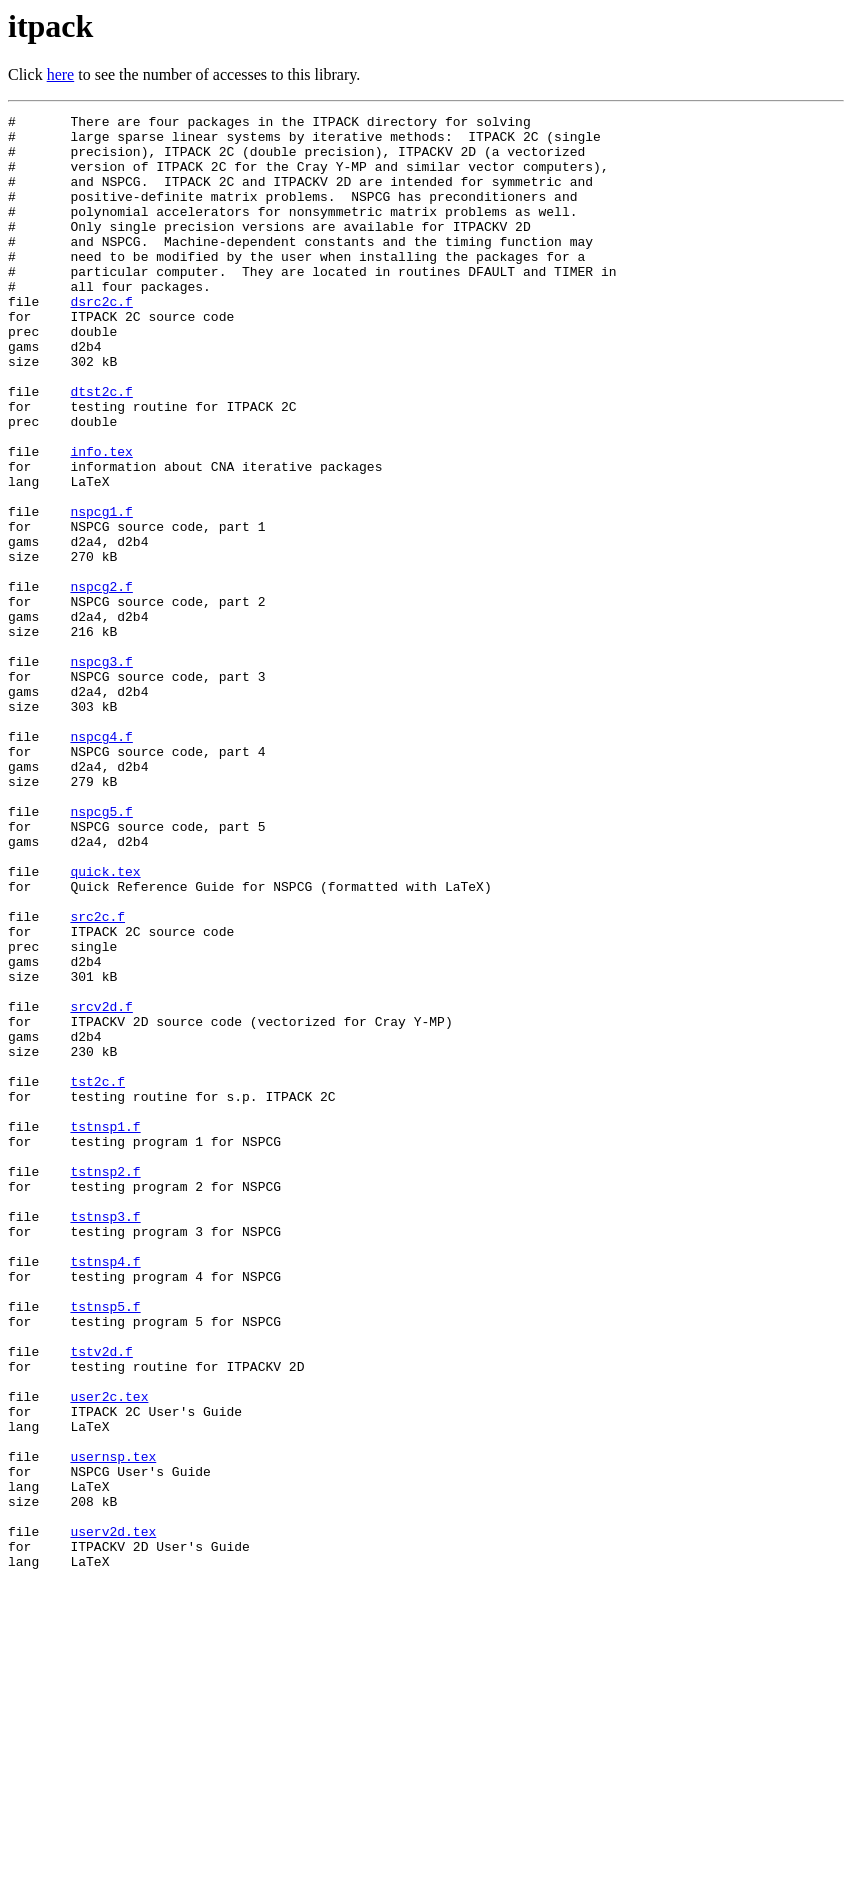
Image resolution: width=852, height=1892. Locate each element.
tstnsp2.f (105, 1384)
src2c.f (97, 1078)
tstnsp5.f (105, 1546)
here (61, 74)
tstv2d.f (101, 1600)
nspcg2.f (101, 682)
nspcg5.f (101, 952)
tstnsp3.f (105, 1438)
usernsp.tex (113, 1726)
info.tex (101, 520)
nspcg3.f (101, 772)
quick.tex (105, 1024)
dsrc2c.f (101, 340)
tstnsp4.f (105, 1492)
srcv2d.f (101, 1186)
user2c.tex (109, 1654)
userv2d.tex (113, 1816)
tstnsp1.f (105, 1330)
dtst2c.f (101, 448)
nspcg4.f (101, 862)
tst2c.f (97, 1276)
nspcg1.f (101, 592)
